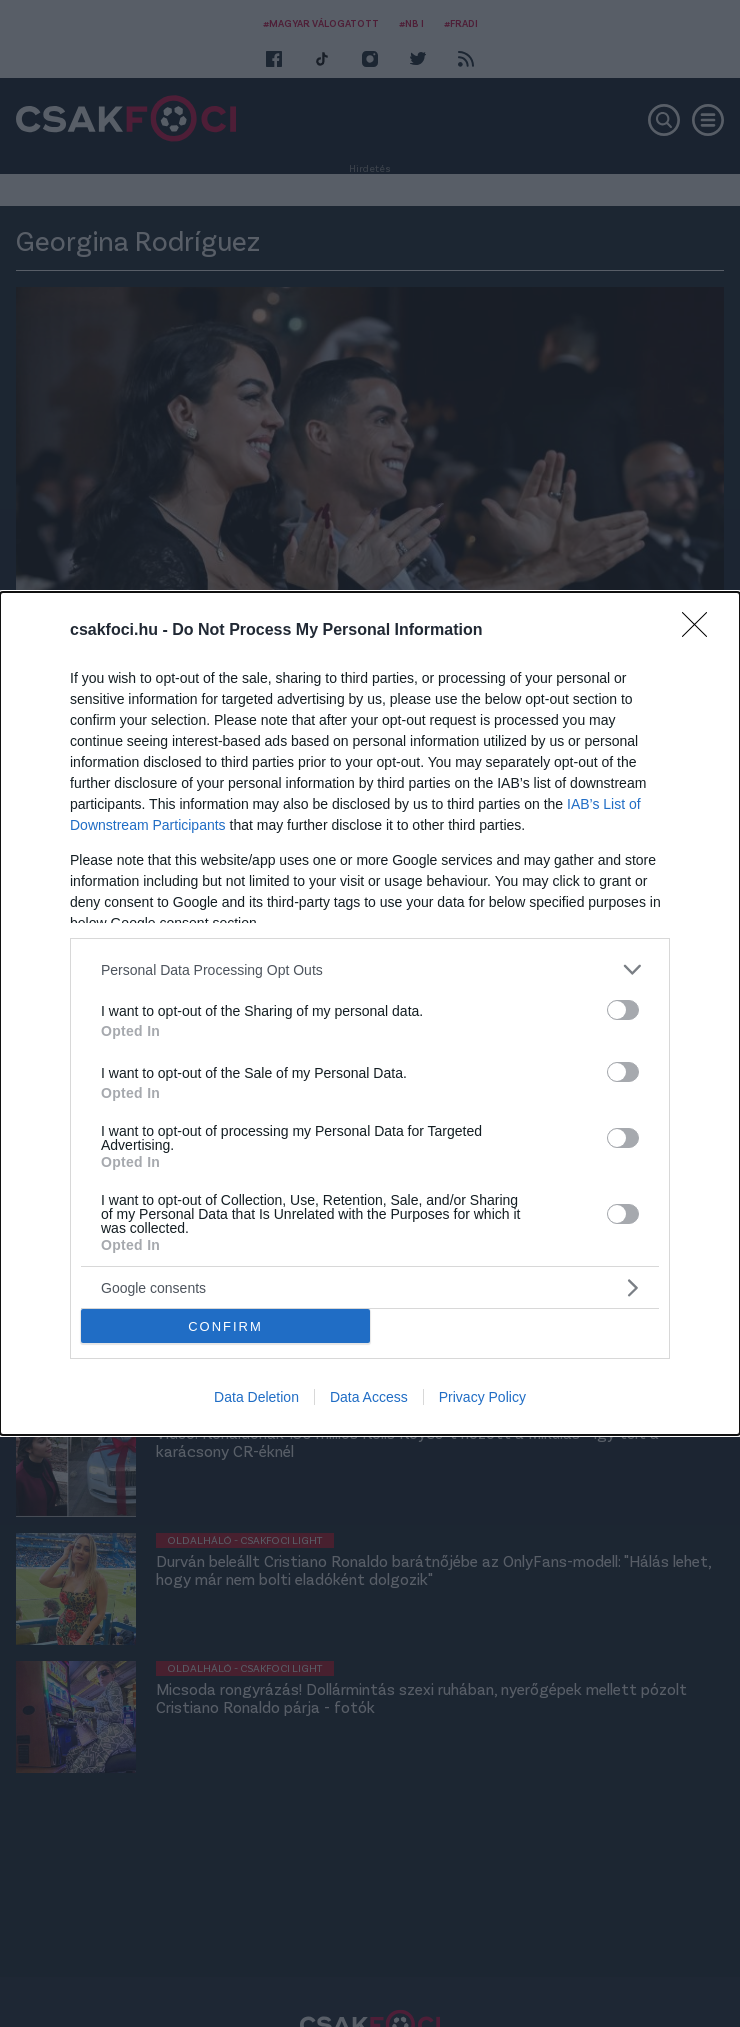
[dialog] (370, 1013)
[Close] (701, 631)
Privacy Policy (482, 1397)
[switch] (623, 1010)
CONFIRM (225, 1326)
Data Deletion (256, 1397)
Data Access (369, 1397)
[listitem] (370, 969)
